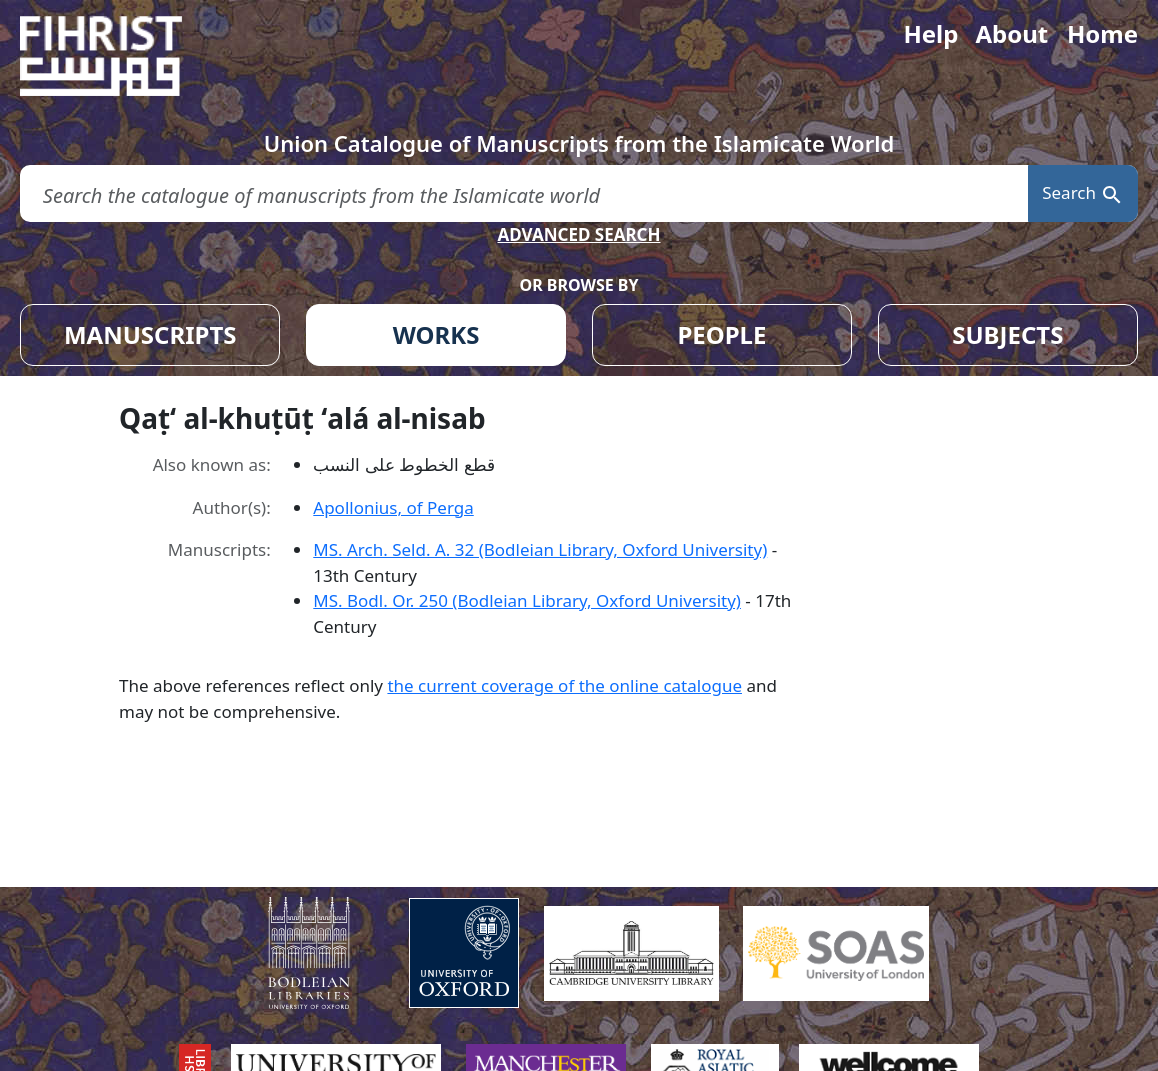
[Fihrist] (120, 56)
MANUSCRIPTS (150, 334)
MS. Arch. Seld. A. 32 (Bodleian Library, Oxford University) (540, 549)
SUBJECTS (1007, 334)
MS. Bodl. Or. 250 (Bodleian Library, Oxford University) (527, 600)
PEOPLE (721, 334)
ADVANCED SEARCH (578, 234)
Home (1102, 33)
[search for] (524, 193)
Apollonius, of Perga (393, 507)
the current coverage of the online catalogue (564, 685)
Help (930, 33)
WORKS (436, 334)
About (1011, 33)
